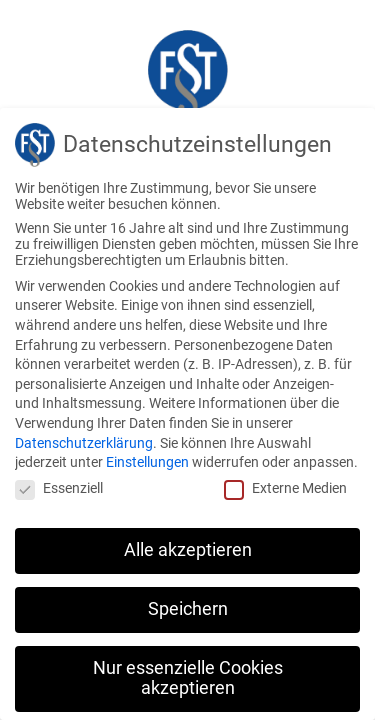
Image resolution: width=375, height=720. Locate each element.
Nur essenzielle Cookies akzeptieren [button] (188, 678)
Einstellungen (147, 462)
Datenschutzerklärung (84, 443)
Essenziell (59, 488)
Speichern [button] (188, 609)
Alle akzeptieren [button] (188, 550)
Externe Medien (285, 488)
